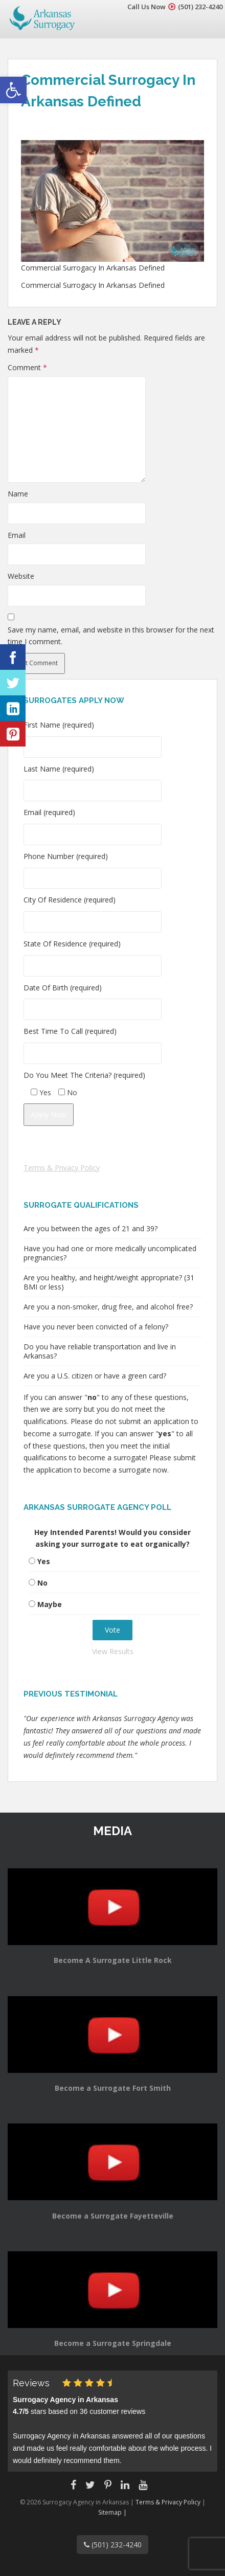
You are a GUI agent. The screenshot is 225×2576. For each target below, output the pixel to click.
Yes (43, 1561)
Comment (27, 367)
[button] (13, 90)
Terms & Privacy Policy (62, 1167)
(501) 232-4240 (200, 6)
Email (17, 535)
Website (21, 576)
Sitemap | (112, 2512)
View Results (112, 1651)
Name (18, 494)
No (42, 1583)
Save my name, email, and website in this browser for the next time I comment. (111, 636)
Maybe (49, 1604)
